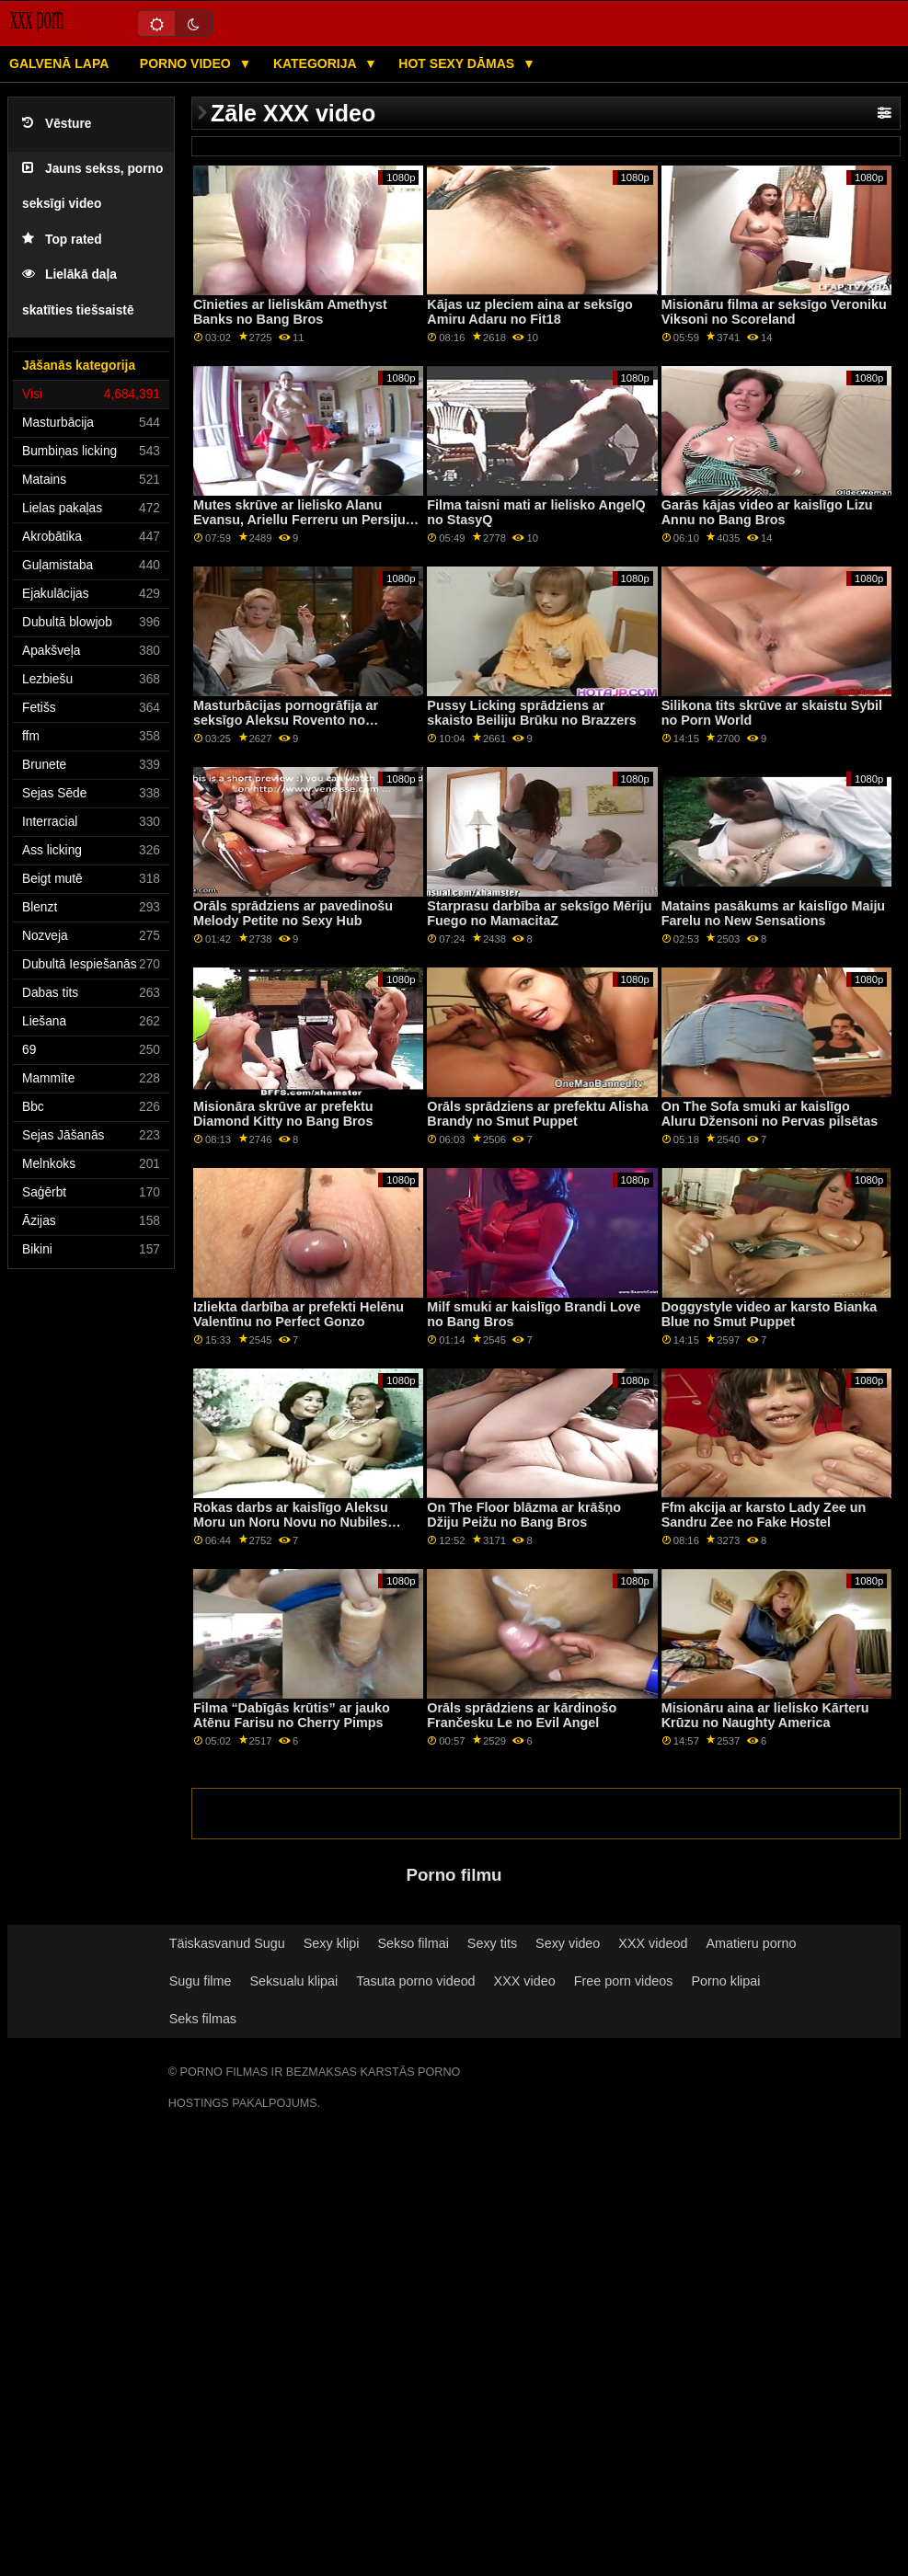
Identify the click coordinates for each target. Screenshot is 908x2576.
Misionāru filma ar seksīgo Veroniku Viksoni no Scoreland (774, 312)
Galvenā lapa (59, 63)
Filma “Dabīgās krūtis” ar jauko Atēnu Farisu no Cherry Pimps (291, 1715)
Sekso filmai (412, 1943)
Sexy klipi (332, 1943)
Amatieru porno (751, 1943)
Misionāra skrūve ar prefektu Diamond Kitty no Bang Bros (283, 1114)
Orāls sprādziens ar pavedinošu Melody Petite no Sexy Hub (293, 914)
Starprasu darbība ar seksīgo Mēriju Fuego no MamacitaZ (539, 914)
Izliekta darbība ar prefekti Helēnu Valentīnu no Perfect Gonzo (298, 1314)
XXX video (525, 1981)
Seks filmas (202, 2018)
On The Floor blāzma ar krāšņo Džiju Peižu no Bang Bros (524, 1515)
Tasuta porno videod (415, 1981)
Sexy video (567, 1943)
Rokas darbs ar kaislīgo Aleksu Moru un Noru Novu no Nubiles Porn (290, 1522)
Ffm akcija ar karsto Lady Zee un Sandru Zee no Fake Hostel (764, 1515)
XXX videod (652, 1943)
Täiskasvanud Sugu (227, 1943)
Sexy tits (492, 1943)
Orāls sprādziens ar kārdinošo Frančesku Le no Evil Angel (521, 1715)
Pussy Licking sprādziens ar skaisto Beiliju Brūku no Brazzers (531, 713)
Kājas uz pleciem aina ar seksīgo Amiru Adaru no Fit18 (529, 312)
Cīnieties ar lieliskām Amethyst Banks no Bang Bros (290, 312)
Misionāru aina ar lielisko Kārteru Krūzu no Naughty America (765, 1715)
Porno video (187, 63)
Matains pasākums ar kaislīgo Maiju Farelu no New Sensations (773, 914)
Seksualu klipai (293, 1981)
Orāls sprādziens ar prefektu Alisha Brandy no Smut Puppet (537, 1114)
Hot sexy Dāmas (458, 63)
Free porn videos (623, 1981)
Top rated (62, 239)
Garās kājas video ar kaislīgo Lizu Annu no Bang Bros (767, 513)
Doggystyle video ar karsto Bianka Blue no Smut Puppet (769, 1314)
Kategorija (316, 63)
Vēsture (56, 124)
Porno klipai (725, 1981)
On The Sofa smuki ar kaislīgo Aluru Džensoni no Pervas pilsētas (769, 1114)
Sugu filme (200, 1981)
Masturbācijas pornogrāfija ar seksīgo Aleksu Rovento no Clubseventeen (285, 720)
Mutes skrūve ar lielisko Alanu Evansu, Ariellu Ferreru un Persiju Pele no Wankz (299, 520)
